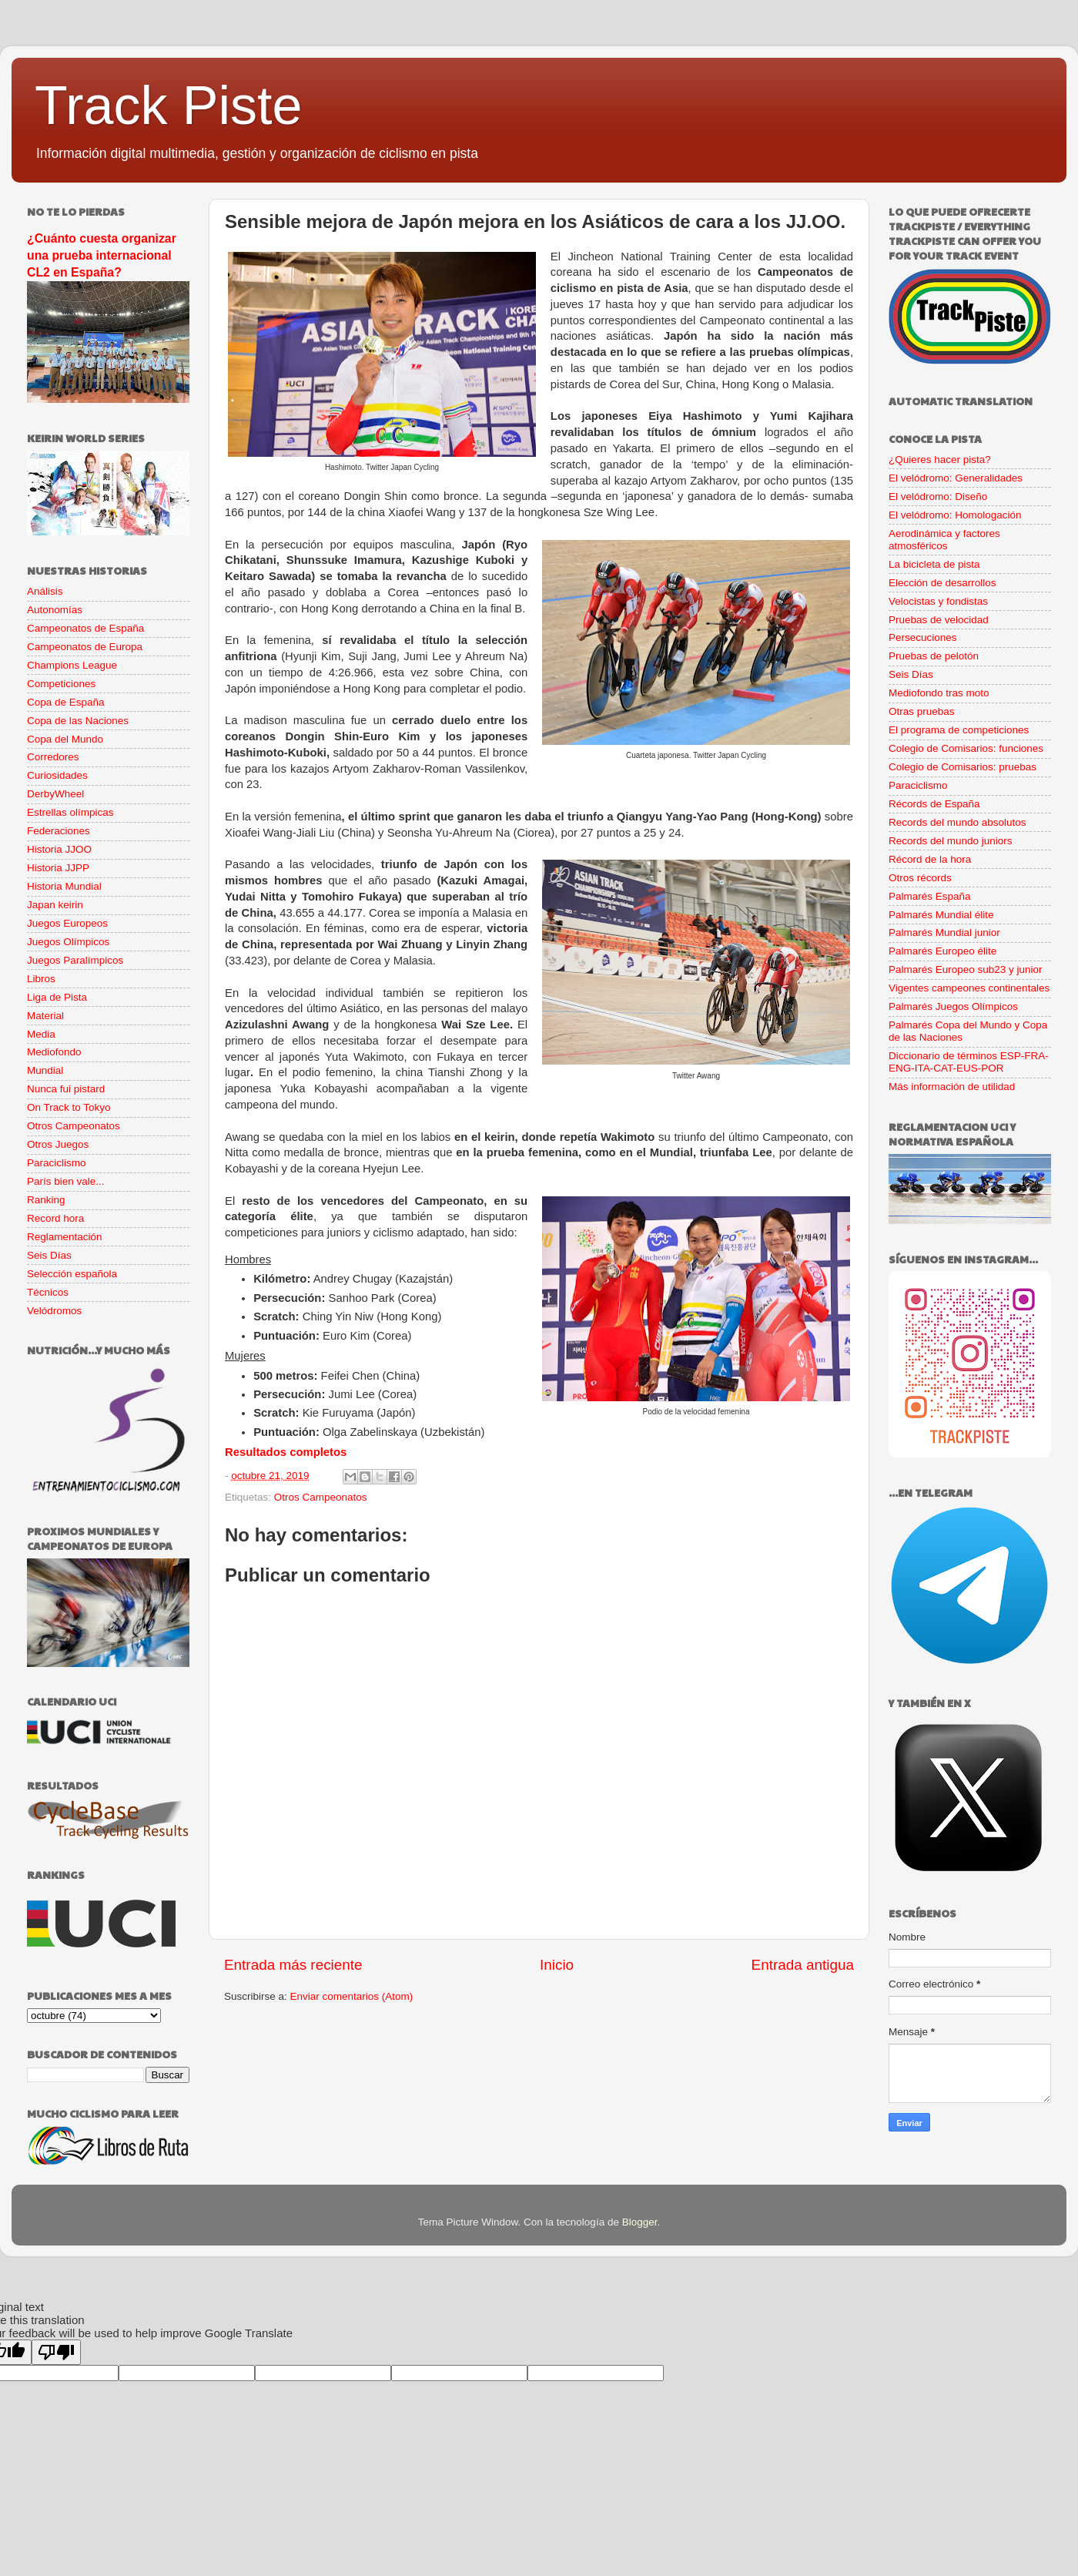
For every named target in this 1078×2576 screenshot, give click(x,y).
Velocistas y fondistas (938, 601)
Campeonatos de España (85, 628)
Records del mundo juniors (951, 841)
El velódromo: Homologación (955, 515)
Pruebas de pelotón (934, 656)
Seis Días (49, 1255)
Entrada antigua (803, 1965)
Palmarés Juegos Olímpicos (953, 1006)
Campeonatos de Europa (84, 646)
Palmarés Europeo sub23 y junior (966, 969)
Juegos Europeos (67, 923)
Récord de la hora (930, 859)
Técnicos (48, 1292)
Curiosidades (57, 775)
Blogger (640, 2222)
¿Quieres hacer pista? (940, 459)
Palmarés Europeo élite (942, 951)
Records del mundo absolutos (957, 822)
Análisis (45, 591)
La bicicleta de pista (934, 564)
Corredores (53, 757)
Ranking (46, 1200)
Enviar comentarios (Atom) (351, 1996)
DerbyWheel (55, 794)
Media (41, 1034)
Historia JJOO (59, 849)
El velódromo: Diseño (938, 496)
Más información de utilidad (952, 1086)
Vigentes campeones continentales (969, 988)
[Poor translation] (56, 2352)
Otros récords (920, 878)
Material (45, 1015)
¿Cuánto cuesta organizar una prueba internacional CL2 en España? (101, 255)
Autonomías (54, 609)
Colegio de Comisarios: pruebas (962, 767)
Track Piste (168, 105)
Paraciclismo (56, 1163)
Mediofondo (54, 1052)
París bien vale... (66, 1181)
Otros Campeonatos (320, 1497)
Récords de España (934, 804)
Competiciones (61, 683)
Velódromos (54, 1311)
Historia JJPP (58, 868)
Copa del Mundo (65, 739)
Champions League (72, 665)
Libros (41, 978)
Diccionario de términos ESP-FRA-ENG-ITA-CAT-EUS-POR (969, 1062)
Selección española (72, 1274)
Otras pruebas (922, 711)
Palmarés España (930, 896)
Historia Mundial (64, 886)
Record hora (55, 1218)
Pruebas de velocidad (939, 620)
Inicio (557, 1965)
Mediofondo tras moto (939, 693)
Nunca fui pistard (66, 1089)
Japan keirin (55, 905)
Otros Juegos (58, 1144)
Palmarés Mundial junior (944, 932)
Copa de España (66, 702)
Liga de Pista (57, 997)
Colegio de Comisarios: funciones (966, 748)
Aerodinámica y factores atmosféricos (944, 540)
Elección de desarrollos (942, 583)
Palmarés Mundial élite (941, 915)
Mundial (45, 1070)
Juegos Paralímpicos (75, 960)
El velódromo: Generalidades (956, 478)
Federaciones (58, 831)
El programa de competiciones (959, 730)
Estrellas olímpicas (70, 812)
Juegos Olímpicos (68, 942)
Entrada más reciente (293, 1965)
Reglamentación (64, 1237)
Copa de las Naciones (78, 720)
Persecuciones (923, 637)
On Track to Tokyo (69, 1107)
